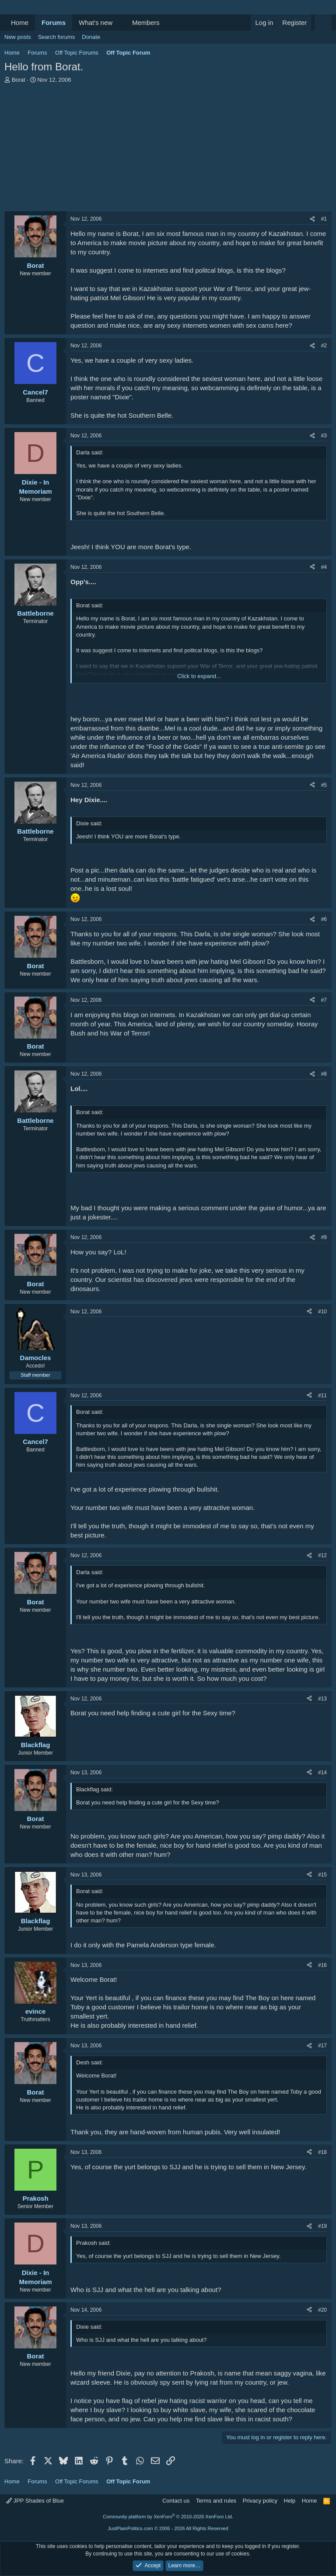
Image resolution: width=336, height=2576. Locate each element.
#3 (324, 436)
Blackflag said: (94, 1789)
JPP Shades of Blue (35, 2500)
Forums (54, 22)
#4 (324, 567)
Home (19, 22)
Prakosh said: (93, 2243)
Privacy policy (260, 2500)
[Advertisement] (168, 149)
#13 (322, 1699)
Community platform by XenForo (168, 2516)
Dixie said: (89, 823)
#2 (324, 346)
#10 (322, 1312)
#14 (322, 1772)
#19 (322, 2226)
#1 (324, 219)
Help (290, 2500)
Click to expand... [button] (199, 676)
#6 (324, 919)
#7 (324, 1000)
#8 (324, 1074)
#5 (324, 785)
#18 (322, 2152)
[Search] (323, 22)
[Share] (312, 219)
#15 (322, 1875)
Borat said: (89, 605)
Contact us (175, 2500)
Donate (91, 37)
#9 (324, 1237)
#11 (322, 1395)
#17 (322, 2046)
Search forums (56, 37)
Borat (18, 79)
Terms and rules (216, 2500)
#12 (322, 1555)
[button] (119, 22)
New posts (17, 37)
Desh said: (89, 2062)
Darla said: (89, 452)
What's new (95, 22)
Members (146, 22)
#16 (322, 1965)
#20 (322, 2310)
